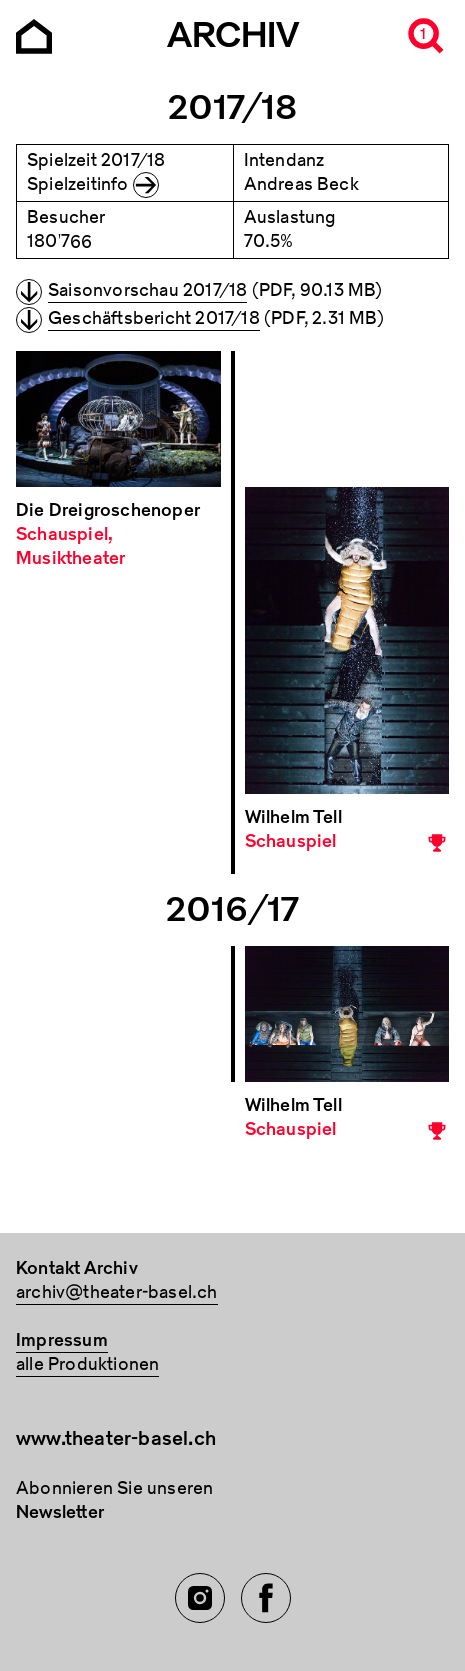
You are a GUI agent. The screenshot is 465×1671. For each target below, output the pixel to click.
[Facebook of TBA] (266, 1598)
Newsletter (60, 1512)
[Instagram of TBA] (200, 1598)
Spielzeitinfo (78, 184)
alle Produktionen (87, 1364)
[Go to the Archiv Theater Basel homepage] (34, 34)
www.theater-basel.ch (116, 1438)
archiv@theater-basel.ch (117, 1292)
